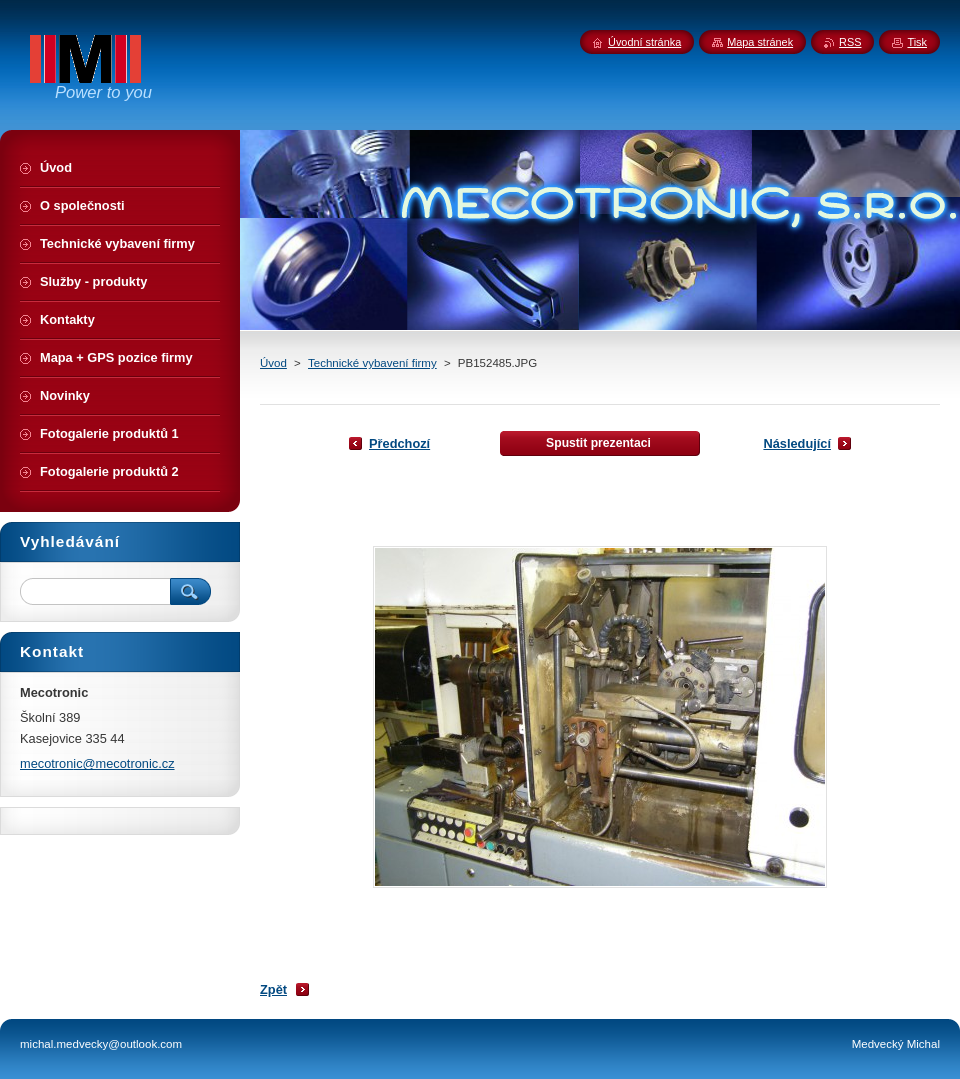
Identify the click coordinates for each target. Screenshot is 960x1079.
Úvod (273, 363)
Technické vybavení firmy (372, 363)
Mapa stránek (760, 42)
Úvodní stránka (644, 42)
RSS (850, 42)
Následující (797, 443)
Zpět (273, 989)
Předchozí (399, 443)
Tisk (917, 42)
